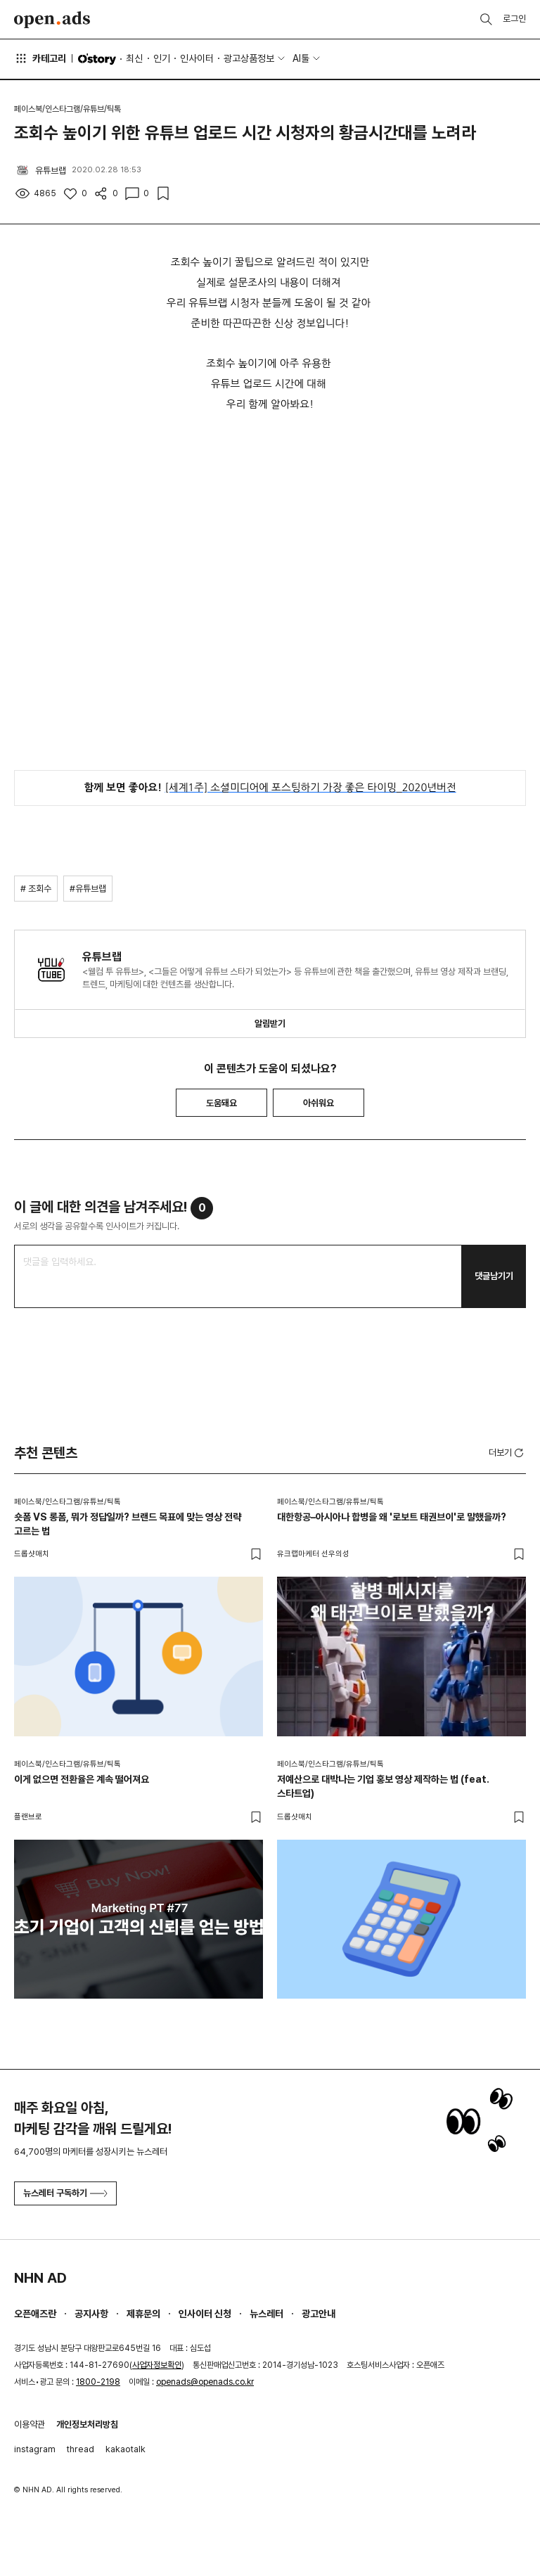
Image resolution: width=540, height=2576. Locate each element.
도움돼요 (221, 1103)
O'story (97, 59)
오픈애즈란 (35, 2313)
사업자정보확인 (156, 2365)
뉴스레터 (266, 2313)
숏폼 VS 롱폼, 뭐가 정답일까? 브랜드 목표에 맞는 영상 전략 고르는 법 (127, 1524)
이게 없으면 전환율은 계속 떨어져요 (81, 1779)
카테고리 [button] (40, 58)
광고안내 (318, 2313)
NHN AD (40, 2277)
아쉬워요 (318, 1103)
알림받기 (270, 1023)
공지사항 (91, 2313)
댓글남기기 (494, 1276)
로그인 (514, 18)
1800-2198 (98, 2382)
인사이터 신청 (205, 2313)
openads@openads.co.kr (205, 2382)
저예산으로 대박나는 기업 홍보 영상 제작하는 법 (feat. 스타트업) (383, 1786)
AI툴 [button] (300, 58)
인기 (161, 58)
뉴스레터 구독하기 (65, 2193)
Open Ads (52, 19)
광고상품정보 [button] (249, 58)
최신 (134, 58)
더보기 (507, 1453)
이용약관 (29, 2424)
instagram (35, 2449)
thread (80, 2449)
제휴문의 (143, 2313)
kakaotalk (125, 2449)
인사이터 (197, 58)
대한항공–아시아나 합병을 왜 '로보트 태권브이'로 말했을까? (391, 1517)
